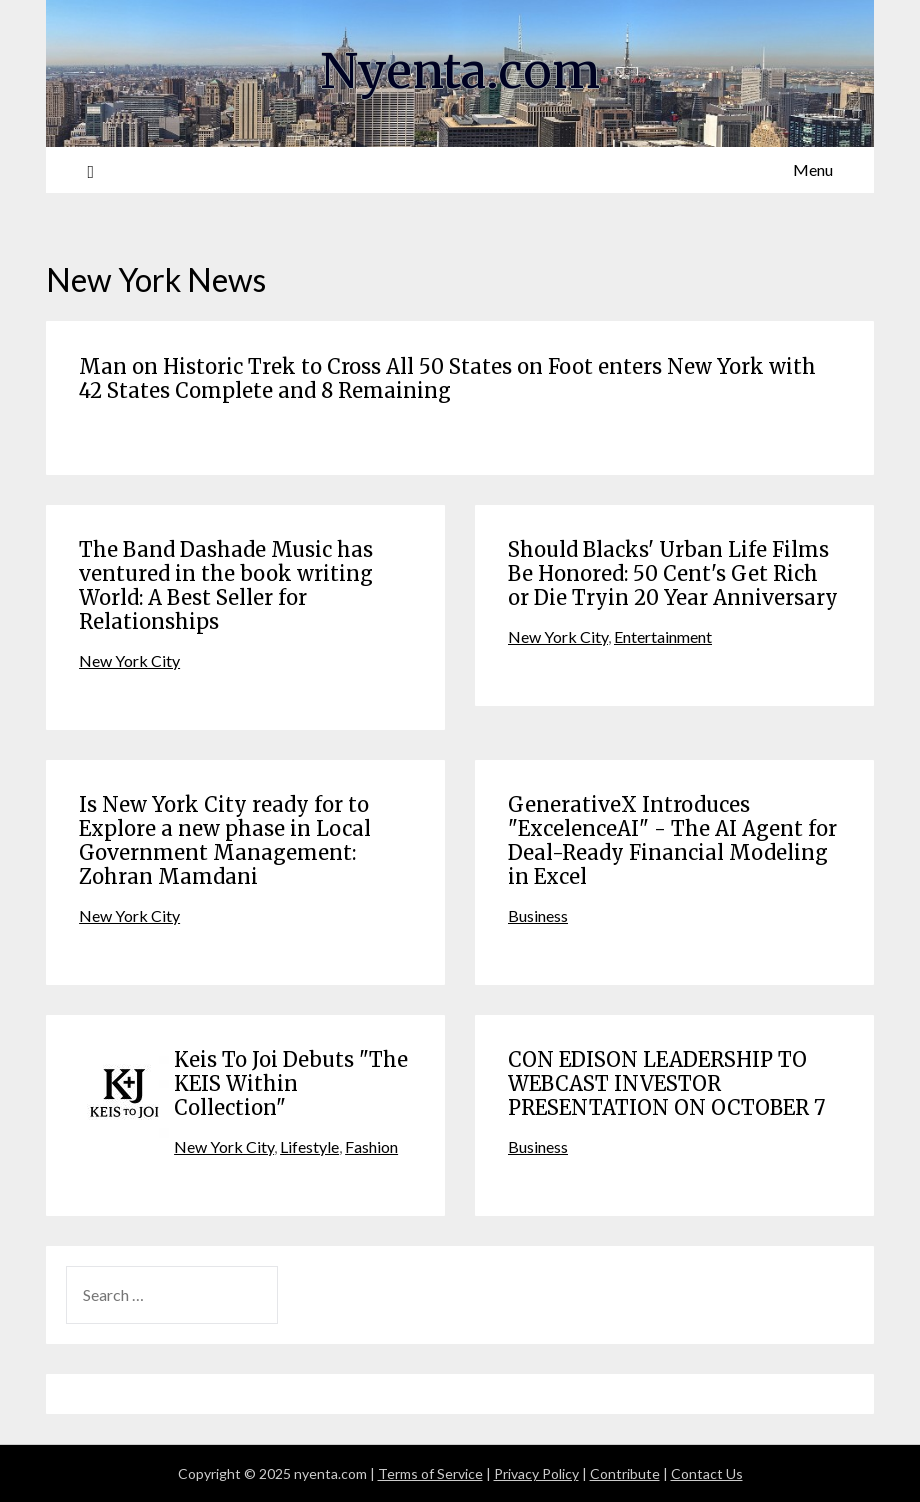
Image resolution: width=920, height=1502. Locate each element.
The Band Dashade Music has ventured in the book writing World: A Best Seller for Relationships (226, 585)
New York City (129, 660)
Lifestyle (309, 1146)
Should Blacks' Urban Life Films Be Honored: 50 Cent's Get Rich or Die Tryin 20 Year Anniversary (673, 573)
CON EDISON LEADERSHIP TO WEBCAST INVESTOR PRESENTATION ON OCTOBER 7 (666, 1083)
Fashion (371, 1146)
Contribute (625, 1473)
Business (538, 915)
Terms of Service (430, 1473)
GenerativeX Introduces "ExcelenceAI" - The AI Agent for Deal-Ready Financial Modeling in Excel (672, 840)
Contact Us (707, 1473)
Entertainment (663, 636)
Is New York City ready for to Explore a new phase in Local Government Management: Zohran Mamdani (225, 840)
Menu (813, 169)
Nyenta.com (460, 71)
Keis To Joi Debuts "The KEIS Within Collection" (291, 1083)
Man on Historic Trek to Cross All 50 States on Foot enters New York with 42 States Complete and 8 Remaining (447, 378)
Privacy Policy (536, 1473)
